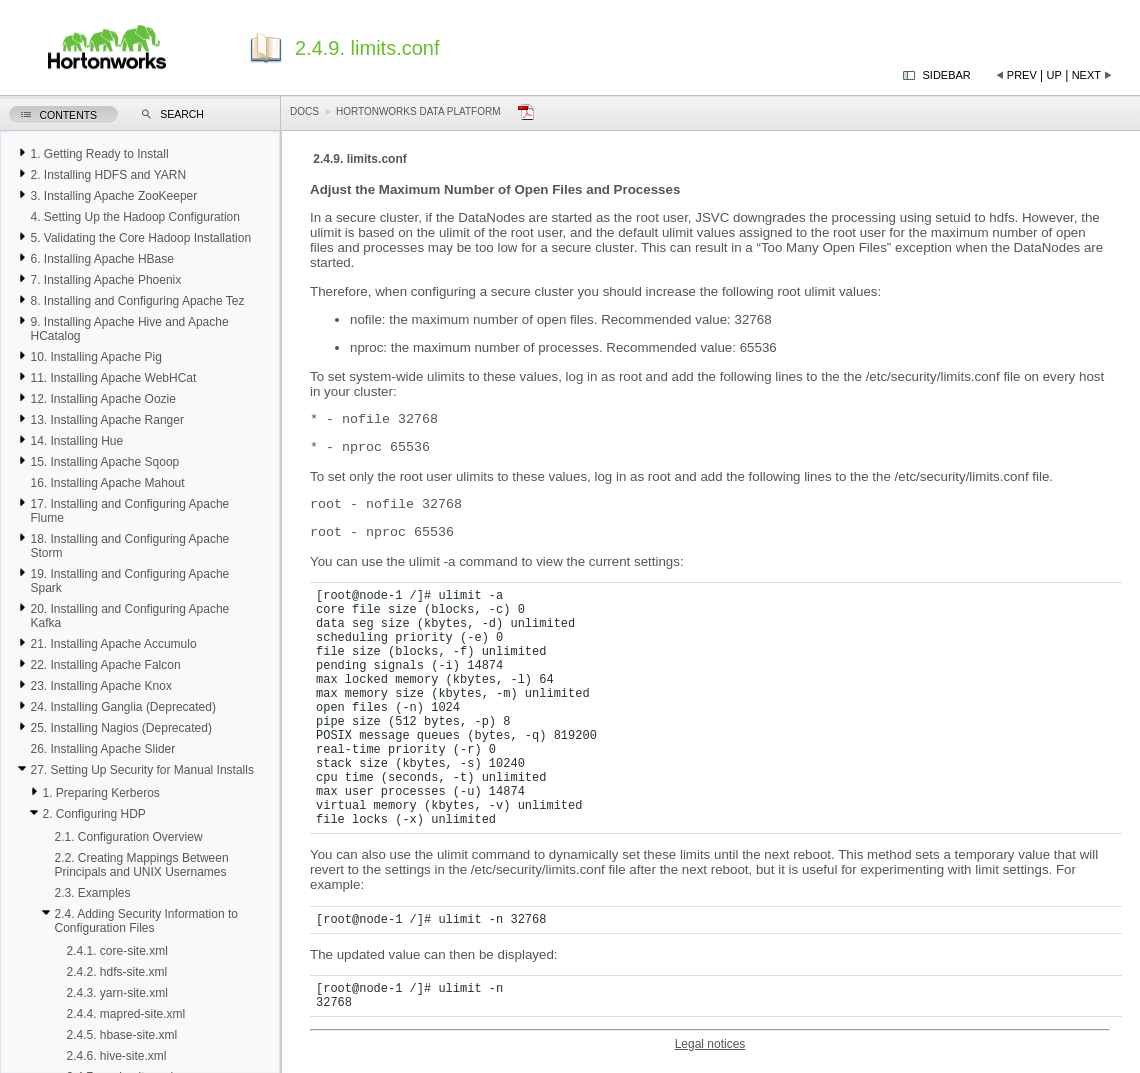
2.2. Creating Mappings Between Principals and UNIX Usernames (141, 865)
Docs (304, 111)
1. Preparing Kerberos (100, 793)
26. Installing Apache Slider (102, 749)
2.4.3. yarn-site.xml (116, 993)
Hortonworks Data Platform (418, 111)
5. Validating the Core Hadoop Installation (140, 238)
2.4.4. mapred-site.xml (125, 1014)
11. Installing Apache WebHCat (113, 378)
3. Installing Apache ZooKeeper (113, 196)
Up (1054, 75)
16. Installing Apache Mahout (107, 483)
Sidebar (947, 75)
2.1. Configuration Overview (128, 837)
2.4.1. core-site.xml (116, 951)
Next (1086, 75)
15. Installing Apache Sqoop (104, 462)
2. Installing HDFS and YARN (108, 175)
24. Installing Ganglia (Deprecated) (122, 707)
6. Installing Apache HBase (101, 259)
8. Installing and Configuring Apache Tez (137, 301)
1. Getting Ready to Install (99, 154)
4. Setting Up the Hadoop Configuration (134, 217)
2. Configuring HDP (93, 814)
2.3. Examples (92, 893)
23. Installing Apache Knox (100, 686)
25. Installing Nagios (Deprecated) (120, 728)
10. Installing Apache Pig (95, 357)
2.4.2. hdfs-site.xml (116, 972)
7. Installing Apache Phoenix (105, 280)
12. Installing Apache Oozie (102, 399)
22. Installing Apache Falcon (105, 665)
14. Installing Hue (76, 441)
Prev (1022, 75)
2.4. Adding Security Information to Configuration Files (145, 921)
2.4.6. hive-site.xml (116, 1056)
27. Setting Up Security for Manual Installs (141, 770)
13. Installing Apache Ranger (106, 420)
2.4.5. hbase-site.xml (121, 1035)
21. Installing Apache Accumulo (113, 644)
